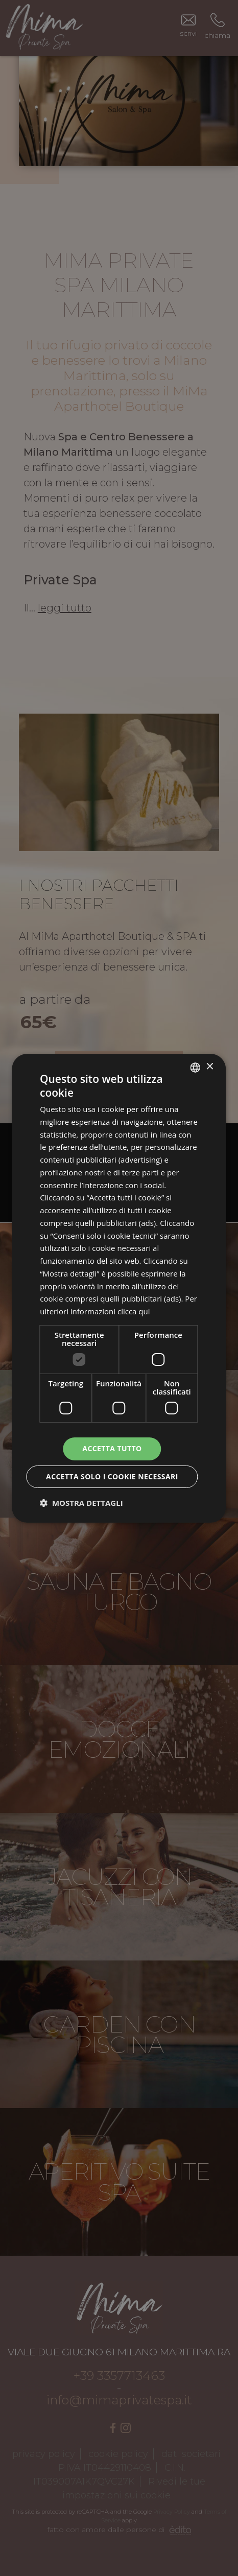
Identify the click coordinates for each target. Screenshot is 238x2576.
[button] (81, 1502)
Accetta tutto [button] (111, 1448)
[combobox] (196, 1067)
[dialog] (119, 1287)
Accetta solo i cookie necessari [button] (112, 1476)
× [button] (209, 1067)
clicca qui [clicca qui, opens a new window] (133, 1311)
